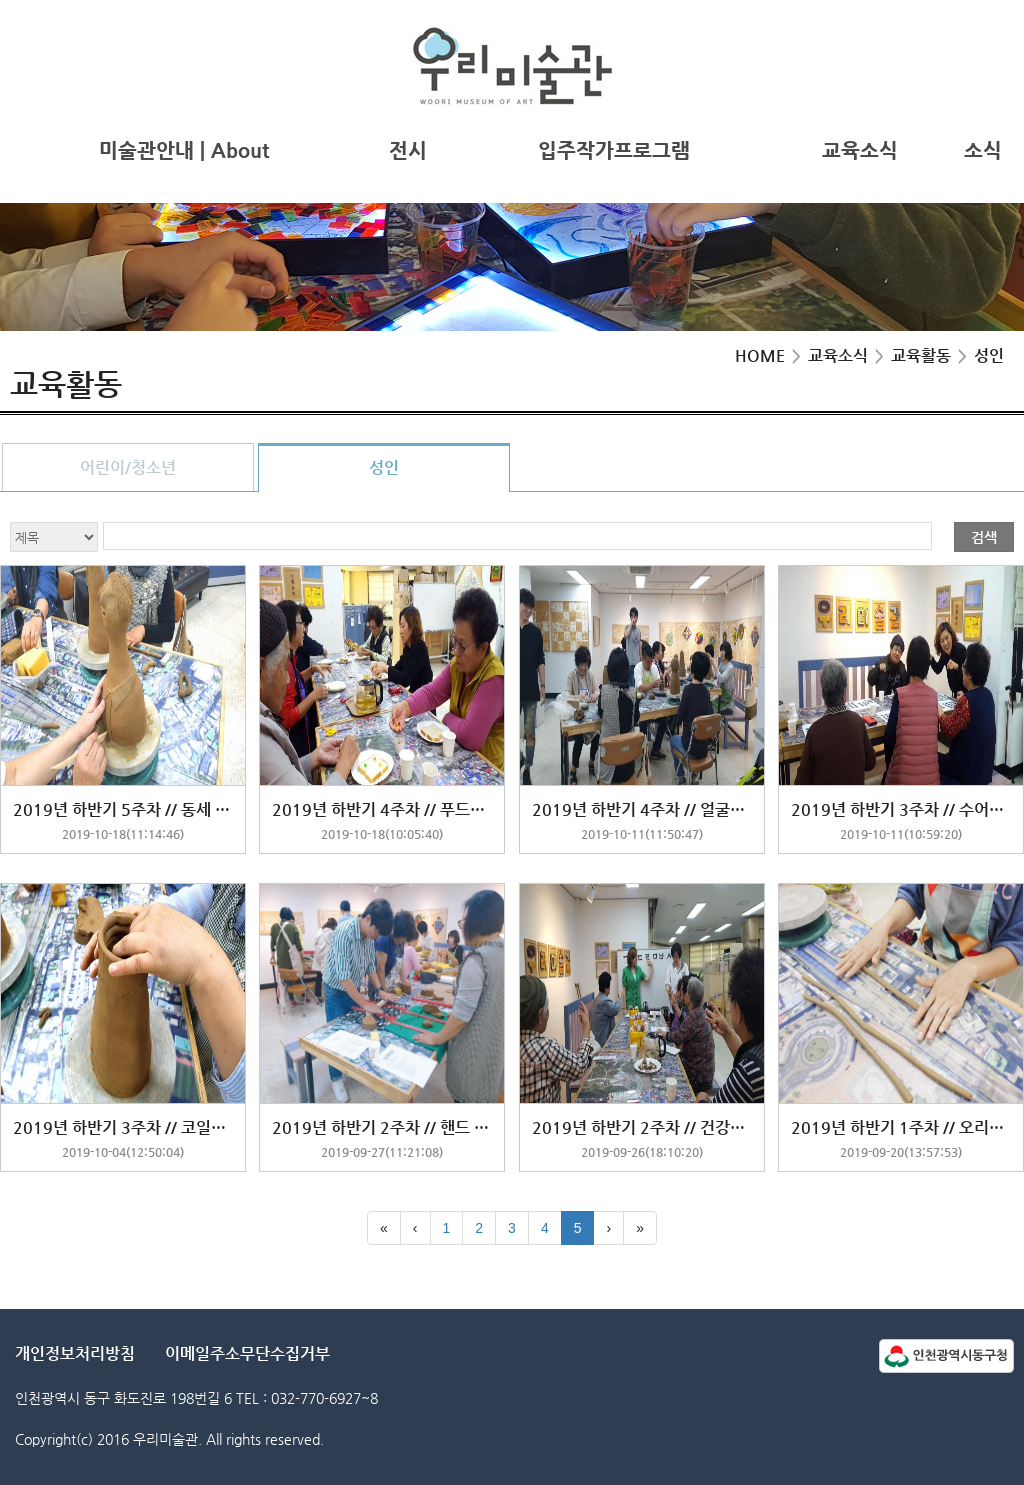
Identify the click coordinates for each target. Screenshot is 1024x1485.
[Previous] (415, 1228)
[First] (384, 1228)
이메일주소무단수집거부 (247, 1353)
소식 (983, 150)
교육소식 (860, 150)
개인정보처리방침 (75, 1353)
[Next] (608, 1228)
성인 (384, 467)
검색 (984, 537)
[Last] (640, 1228)
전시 (408, 150)
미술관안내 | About (184, 150)
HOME (760, 355)
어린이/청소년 (128, 467)
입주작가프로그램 (614, 150)
